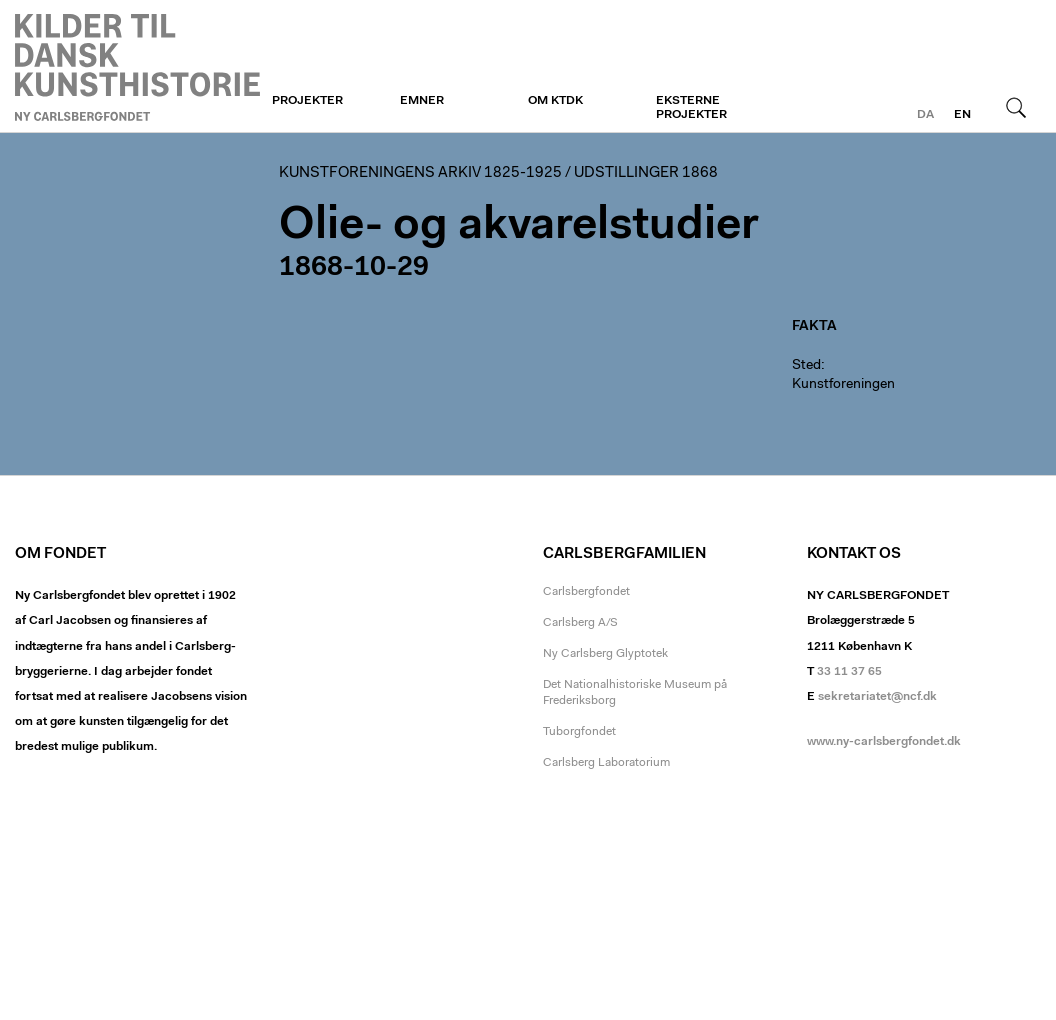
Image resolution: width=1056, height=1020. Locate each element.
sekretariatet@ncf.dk (877, 697)
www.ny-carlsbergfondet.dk (884, 742)
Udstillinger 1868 (646, 173)
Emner (422, 101)
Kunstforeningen (137, 67)
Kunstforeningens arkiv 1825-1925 (420, 173)
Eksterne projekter (691, 108)
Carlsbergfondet (586, 592)
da (925, 115)
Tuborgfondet (579, 732)
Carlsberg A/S (580, 623)
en (962, 115)
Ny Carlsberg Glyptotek (605, 654)
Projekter (307, 101)
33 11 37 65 (849, 672)
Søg (1016, 107)
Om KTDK (555, 101)
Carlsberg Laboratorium (606, 763)
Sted (806, 366)
